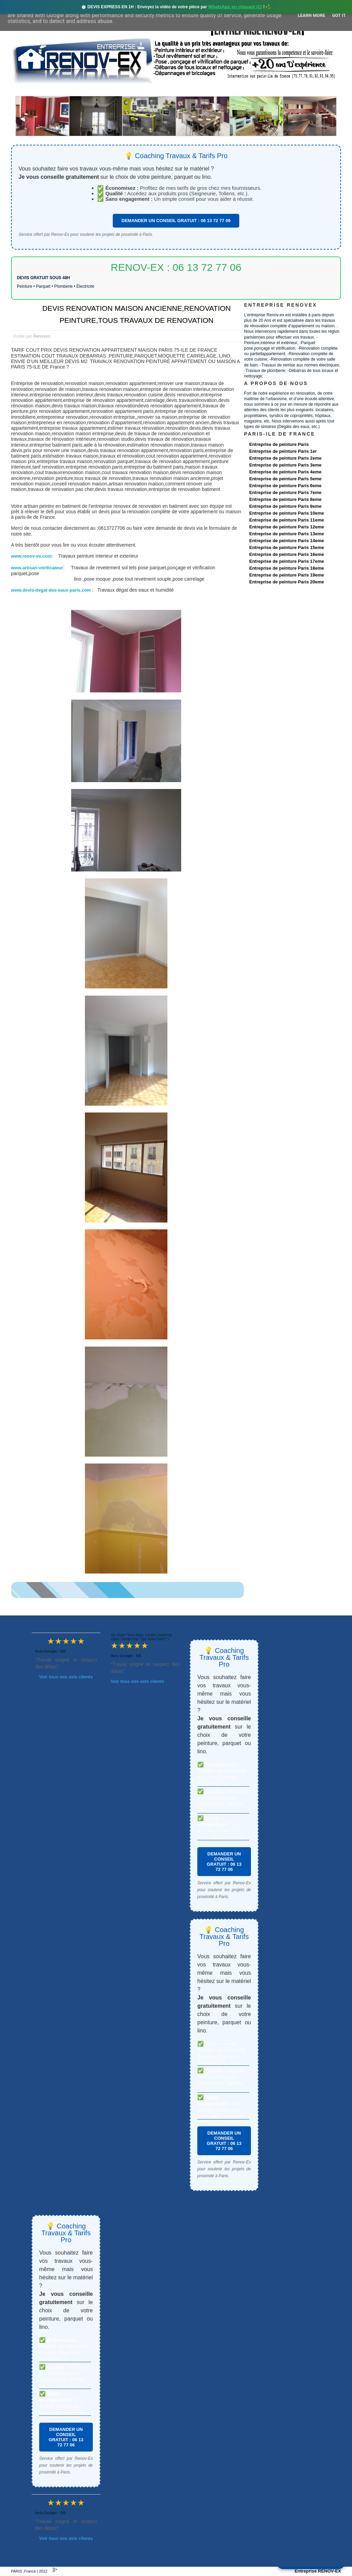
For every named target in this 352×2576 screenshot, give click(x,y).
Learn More (311, 15)
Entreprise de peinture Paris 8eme (285, 499)
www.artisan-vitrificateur (37, 567)
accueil (29, 89)
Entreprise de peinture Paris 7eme (285, 492)
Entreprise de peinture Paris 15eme (286, 547)
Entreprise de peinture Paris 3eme (285, 465)
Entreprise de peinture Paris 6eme (285, 485)
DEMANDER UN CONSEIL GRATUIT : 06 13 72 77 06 (175, 220)
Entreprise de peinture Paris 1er (283, 451)
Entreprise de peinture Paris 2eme (285, 458)
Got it (339, 15)
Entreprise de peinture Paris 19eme (286, 575)
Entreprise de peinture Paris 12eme (286, 526)
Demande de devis (227, 89)
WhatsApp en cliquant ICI (235, 6)
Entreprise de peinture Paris (279, 444)
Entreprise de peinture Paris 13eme (286, 533)
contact (277, 89)
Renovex (67, 89)
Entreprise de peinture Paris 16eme (286, 554)
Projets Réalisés (166, 89)
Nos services (110, 89)
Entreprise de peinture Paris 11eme (286, 520)
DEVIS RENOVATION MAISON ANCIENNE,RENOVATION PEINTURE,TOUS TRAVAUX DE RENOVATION (136, 314)
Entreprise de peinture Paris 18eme (286, 568)
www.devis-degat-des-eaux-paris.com (51, 590)
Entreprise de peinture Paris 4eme (285, 471)
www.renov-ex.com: (32, 556)
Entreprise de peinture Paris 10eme (286, 513)
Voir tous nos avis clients (66, 1676)
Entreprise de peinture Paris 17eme (286, 561)
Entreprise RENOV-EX (318, 2571)
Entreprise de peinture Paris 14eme (286, 540)
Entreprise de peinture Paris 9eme (285, 506)
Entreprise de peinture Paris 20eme (286, 581)
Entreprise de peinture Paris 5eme (285, 478)
